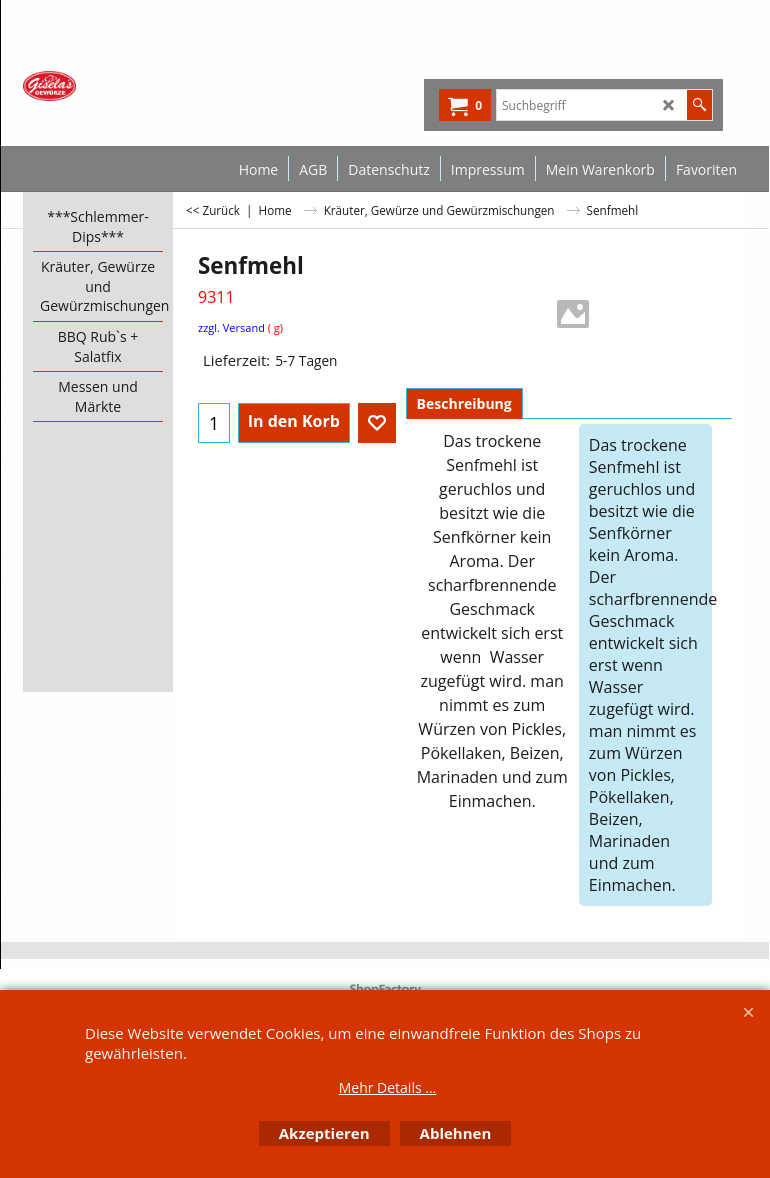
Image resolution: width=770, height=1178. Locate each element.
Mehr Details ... (388, 1087)
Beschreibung (464, 403)
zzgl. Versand (231, 327)
